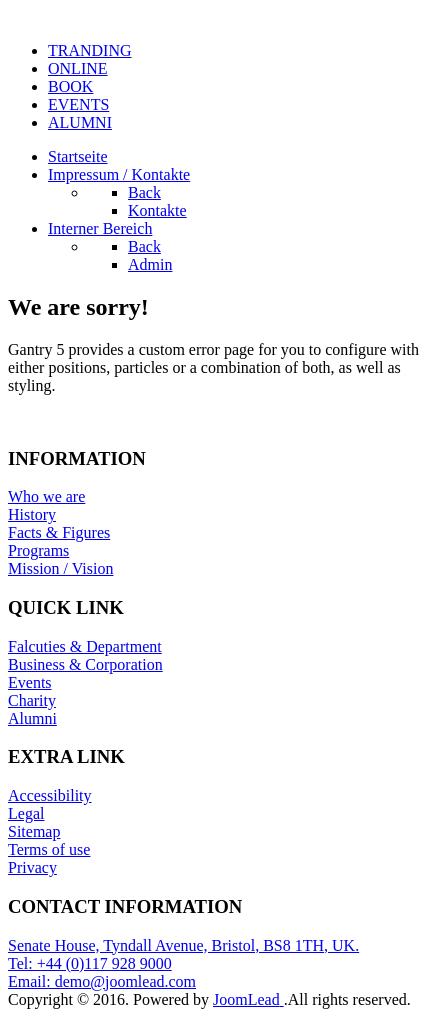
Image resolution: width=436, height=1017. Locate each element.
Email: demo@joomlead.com (102, 981)
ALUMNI (80, 122)
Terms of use (49, 849)
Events (30, 682)
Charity (32, 700)
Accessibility (50, 795)
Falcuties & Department (85, 646)
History (32, 514)
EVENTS (78, 104)
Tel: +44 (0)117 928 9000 (90, 963)
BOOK (70, 86)
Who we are (46, 496)
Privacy (32, 867)
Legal (26, 813)
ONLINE (78, 68)
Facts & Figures (59, 532)
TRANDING (90, 50)
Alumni (32, 718)
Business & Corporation (85, 664)
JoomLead (248, 999)
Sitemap (34, 831)
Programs (38, 550)
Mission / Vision (60, 568)
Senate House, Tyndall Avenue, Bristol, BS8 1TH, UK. (183, 945)
